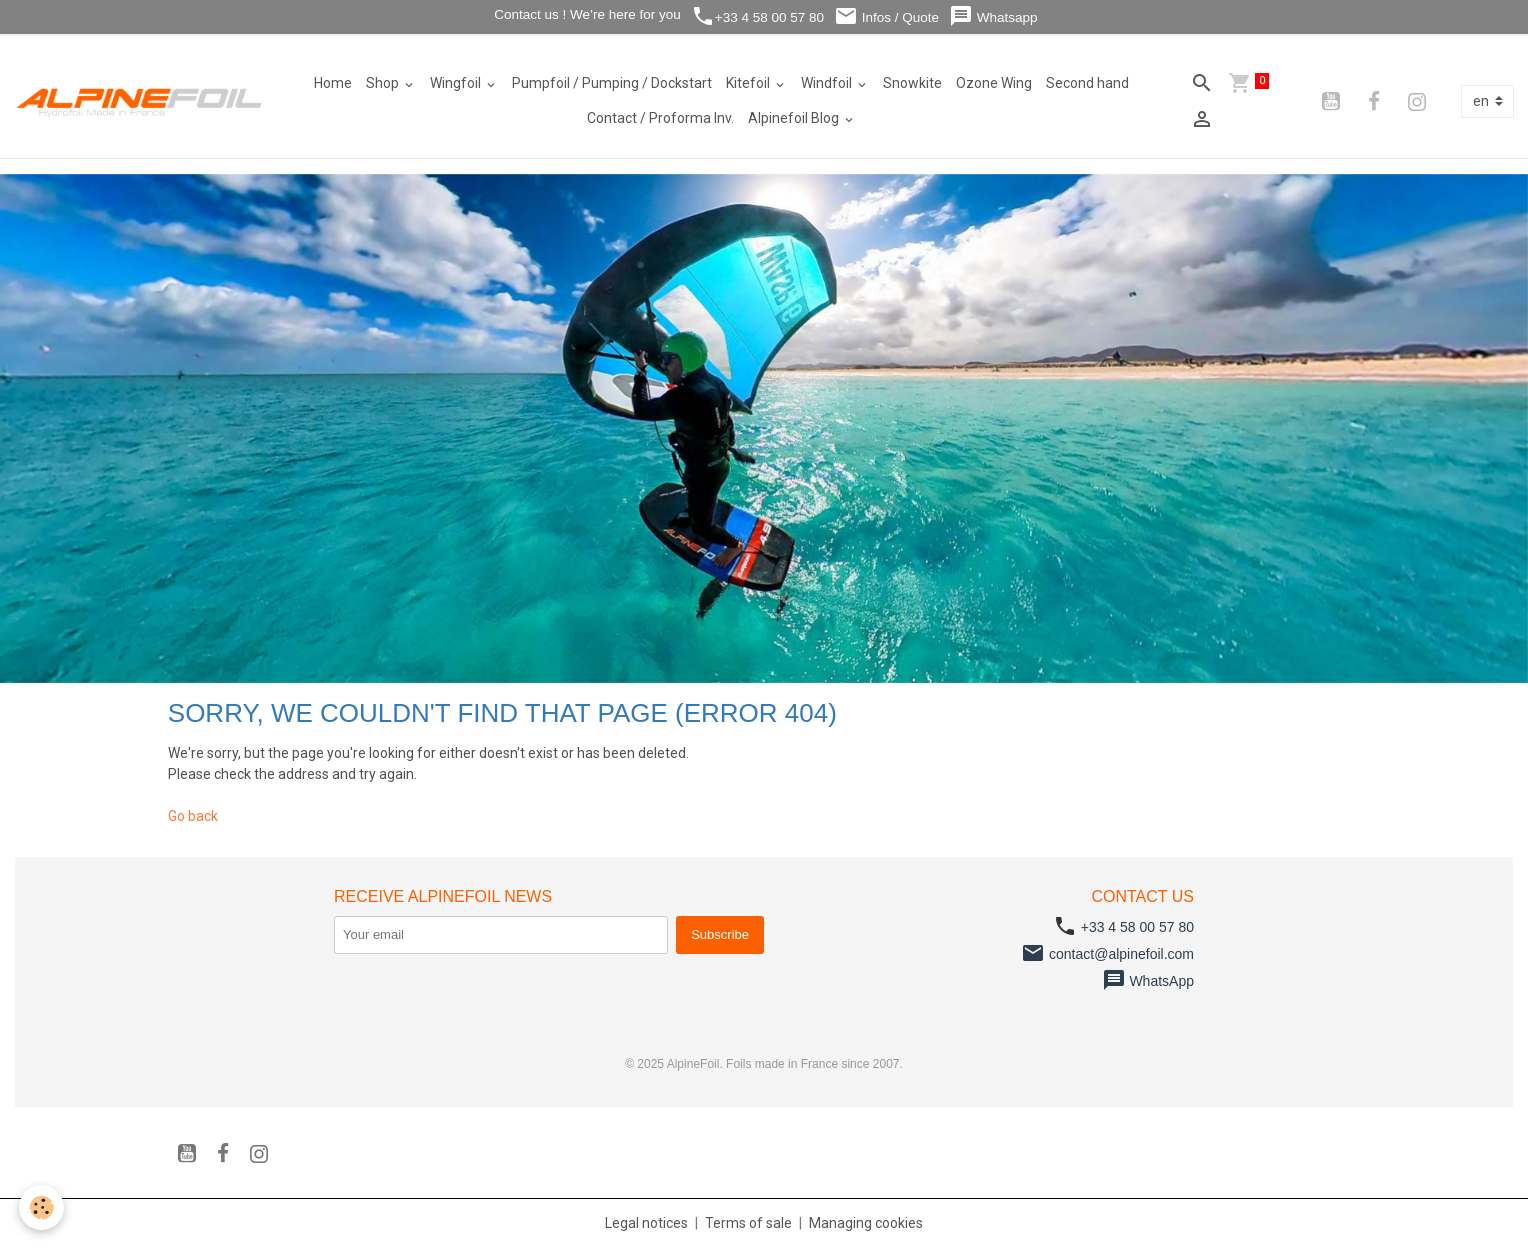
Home (333, 83)
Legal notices (646, 1223)
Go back (193, 816)
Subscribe (720, 934)
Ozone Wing (994, 83)
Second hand (1087, 83)
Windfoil (828, 83)
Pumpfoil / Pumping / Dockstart (612, 83)
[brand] (140, 101)
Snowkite (912, 83)
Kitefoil (749, 83)
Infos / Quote (886, 16)
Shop (384, 83)
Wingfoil (457, 83)
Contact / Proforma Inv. (660, 118)
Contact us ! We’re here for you (585, 14)
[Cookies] (42, 1207)
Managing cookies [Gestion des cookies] (866, 1223)
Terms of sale (748, 1223)
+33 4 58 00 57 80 (757, 16)
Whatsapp (993, 16)
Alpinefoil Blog (795, 118)
